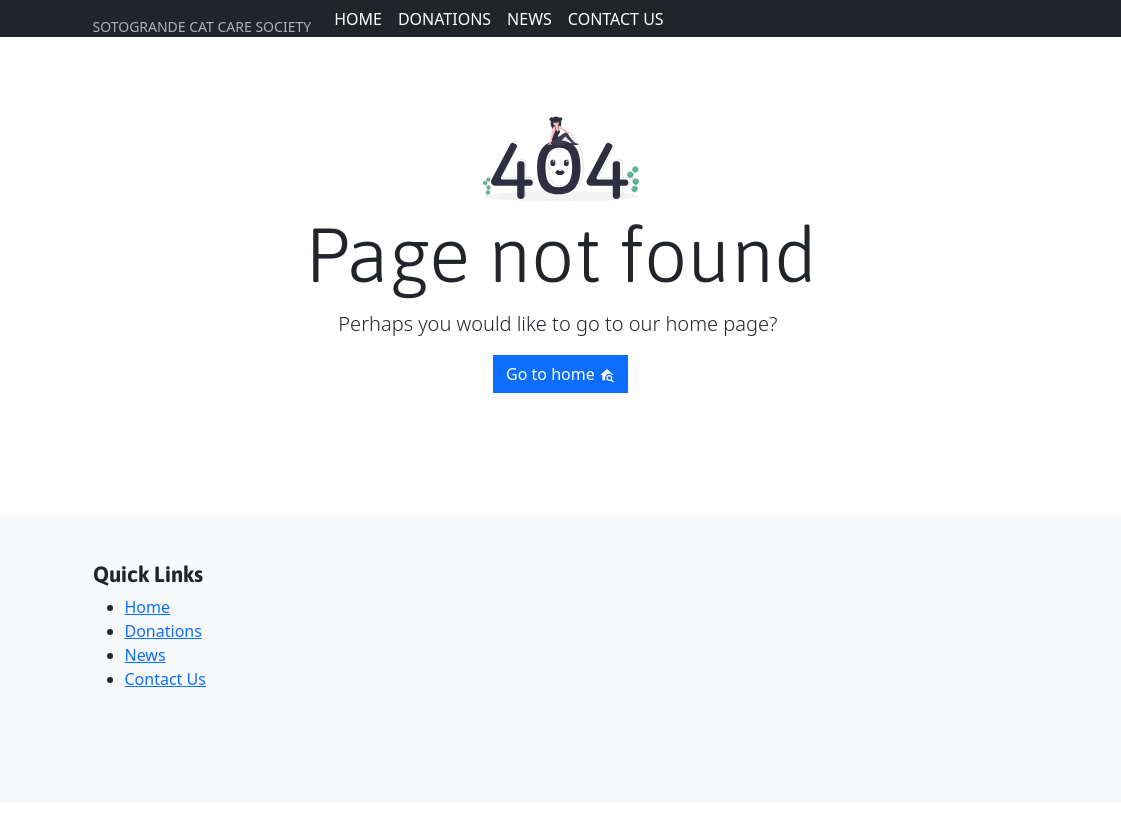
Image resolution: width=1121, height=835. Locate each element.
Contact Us (616, 19)
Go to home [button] (560, 374)
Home (358, 19)
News (529, 19)
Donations (444, 19)
